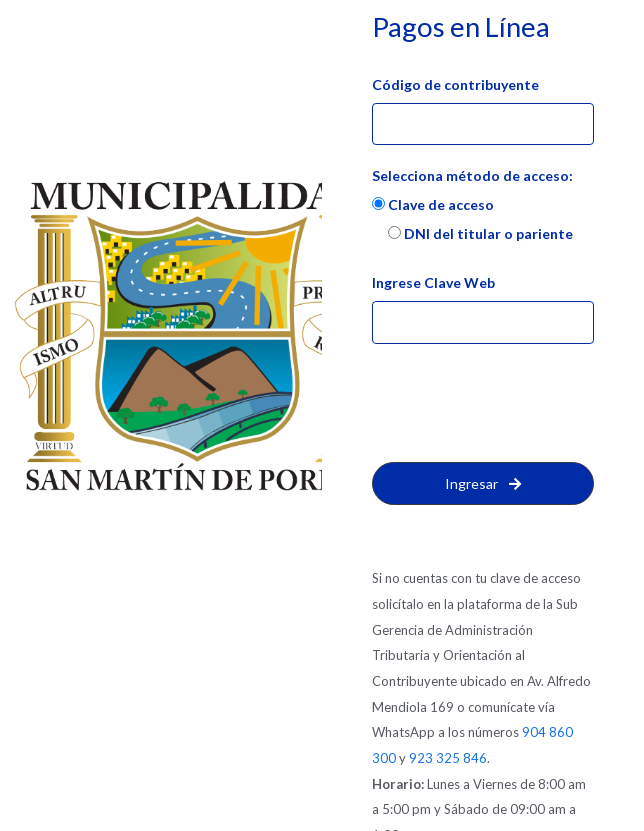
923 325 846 (448, 758)
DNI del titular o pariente (480, 233)
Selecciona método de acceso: (472, 175)
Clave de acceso (433, 204)
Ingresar (483, 483)
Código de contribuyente (455, 84)
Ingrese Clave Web (433, 282)
